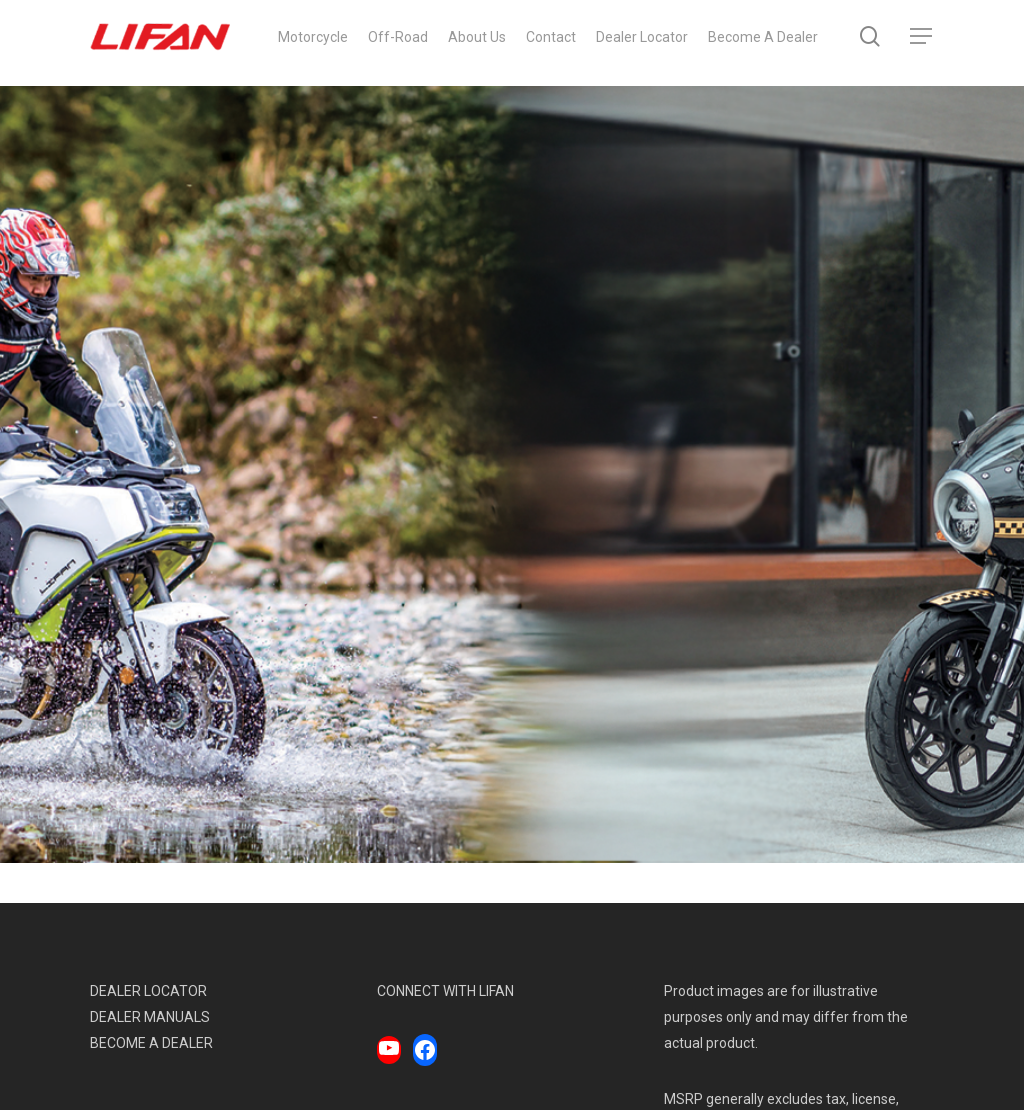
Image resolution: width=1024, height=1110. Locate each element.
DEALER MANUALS (150, 1017)
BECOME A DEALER (151, 1043)
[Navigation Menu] (922, 43)
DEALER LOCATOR (148, 991)
